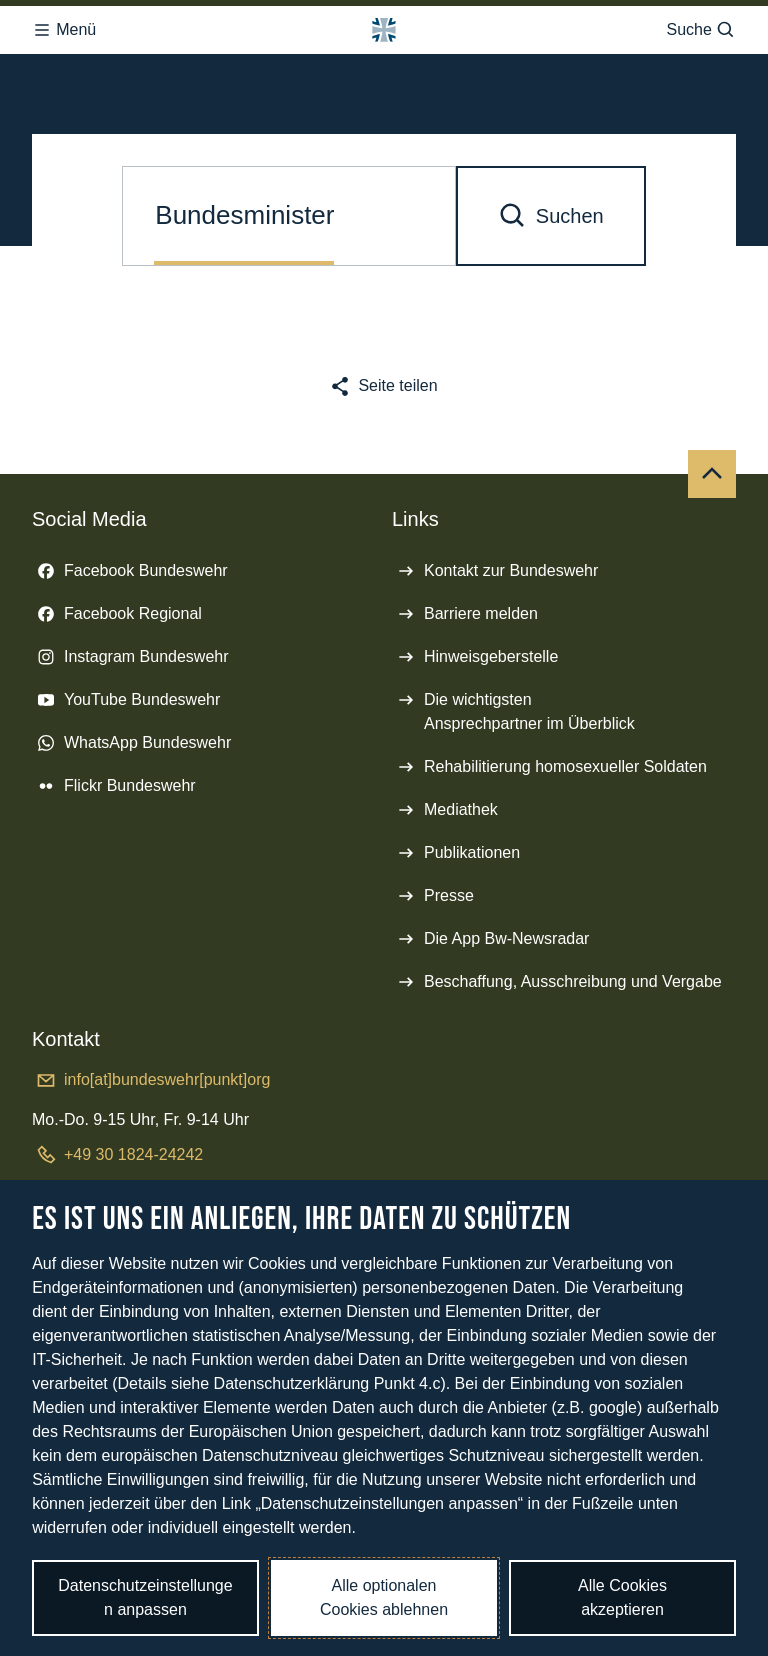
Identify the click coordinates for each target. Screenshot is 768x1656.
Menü (64, 30)
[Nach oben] (712, 474)
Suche (700, 30)
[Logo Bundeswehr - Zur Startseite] (384, 30)
